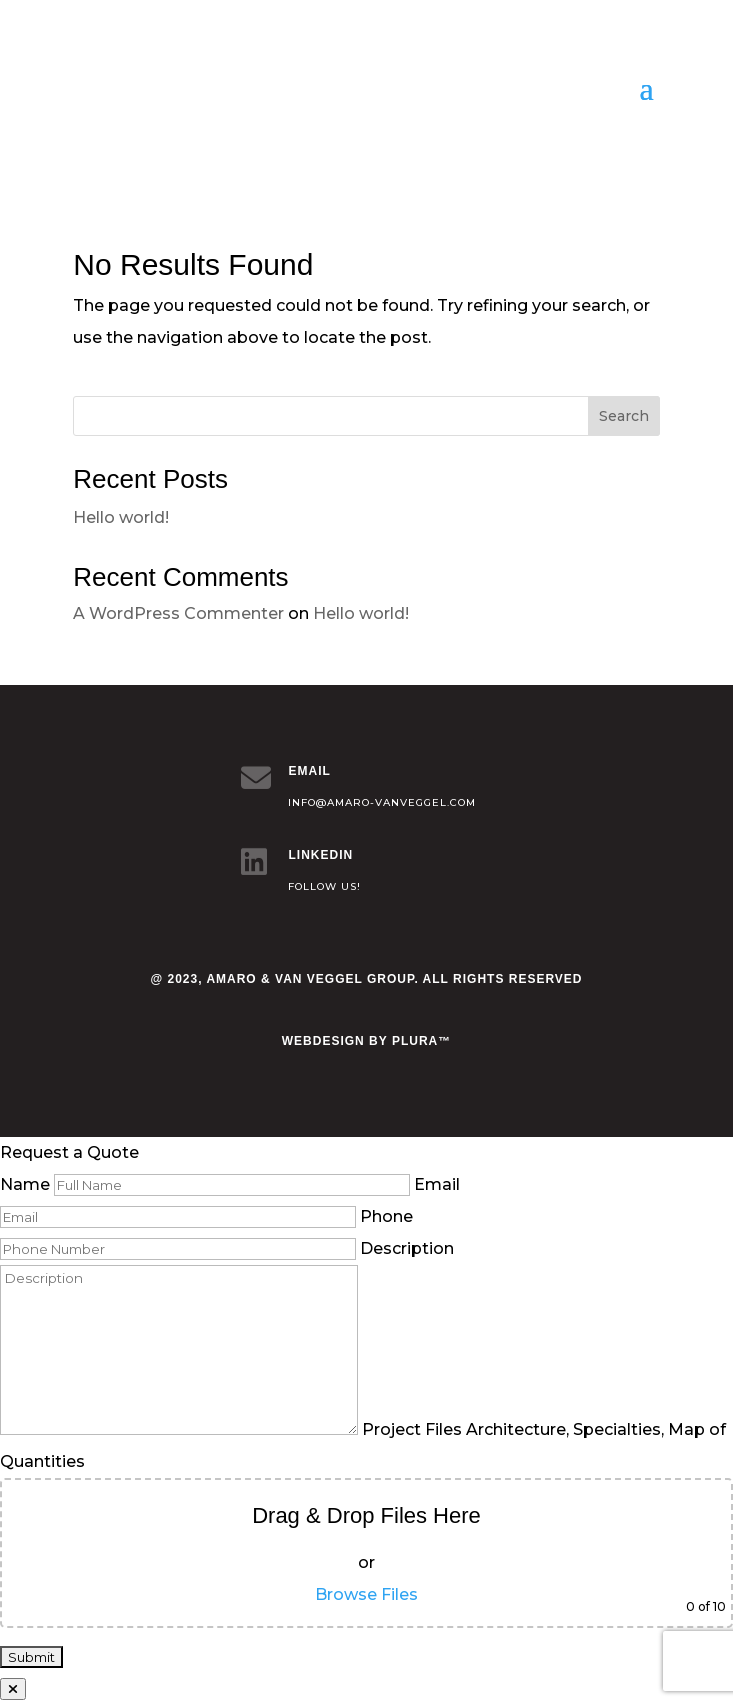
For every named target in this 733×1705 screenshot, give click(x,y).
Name (205, 1184)
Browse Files (366, 1594)
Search (624, 416)
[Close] (13, 1689)
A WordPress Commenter (178, 613)
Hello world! (121, 517)
